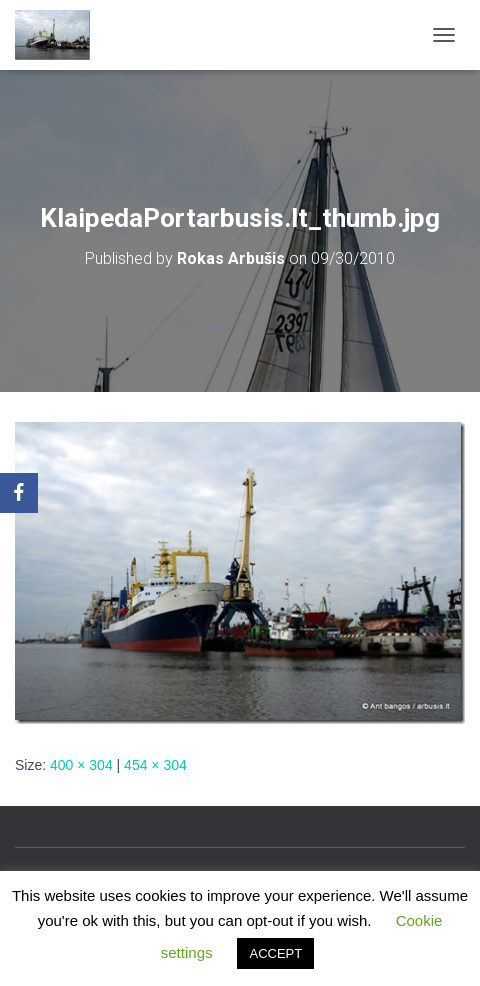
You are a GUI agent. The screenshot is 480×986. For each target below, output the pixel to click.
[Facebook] (19, 493)
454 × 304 (155, 765)
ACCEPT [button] (275, 953)
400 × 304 (81, 765)
